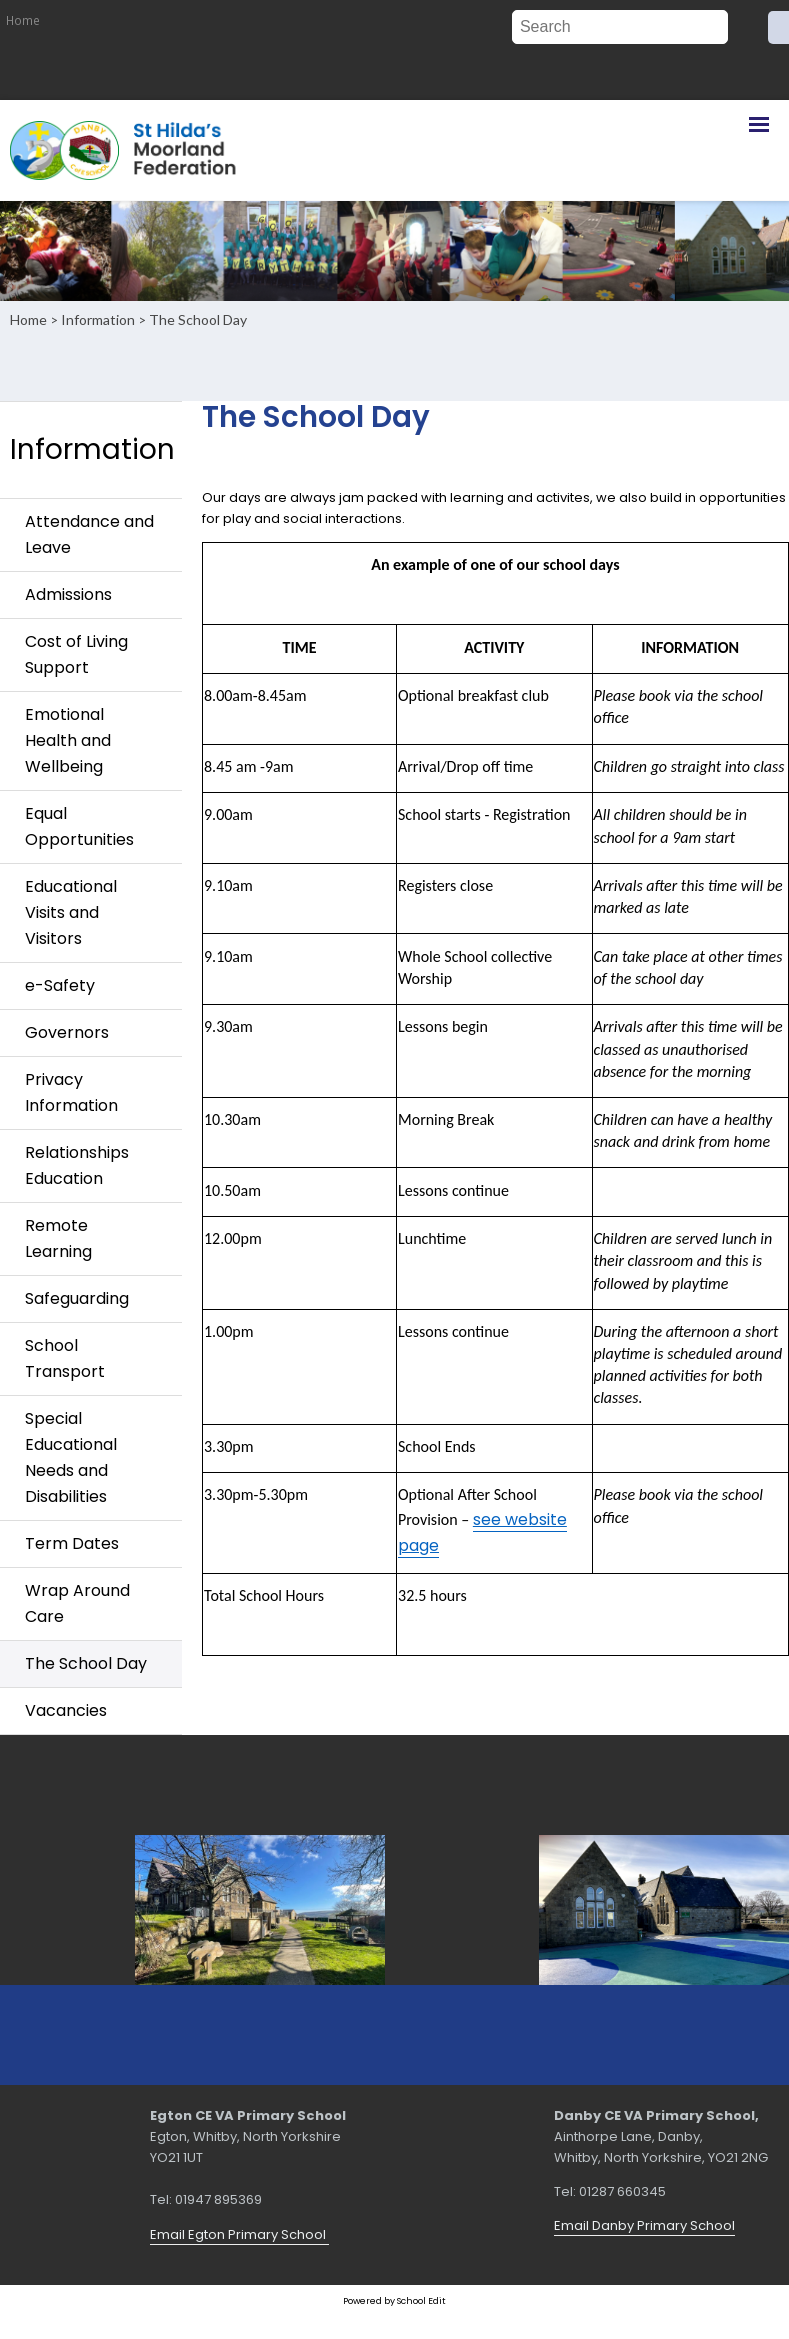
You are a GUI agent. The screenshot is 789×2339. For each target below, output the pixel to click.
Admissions (68, 594)
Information (98, 319)
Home (23, 20)
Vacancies (66, 1710)
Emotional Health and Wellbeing (68, 740)
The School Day (198, 319)
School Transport (65, 1358)
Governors (67, 1032)
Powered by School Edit (394, 2300)
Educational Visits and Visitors (71, 912)
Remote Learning (58, 1238)
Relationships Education (77, 1165)
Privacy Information (71, 1092)
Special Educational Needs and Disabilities (71, 1457)
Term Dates (72, 1543)
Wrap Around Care (77, 1603)
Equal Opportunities (79, 826)
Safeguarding (77, 1298)
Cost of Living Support (76, 654)
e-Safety (60, 985)
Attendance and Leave (89, 534)
